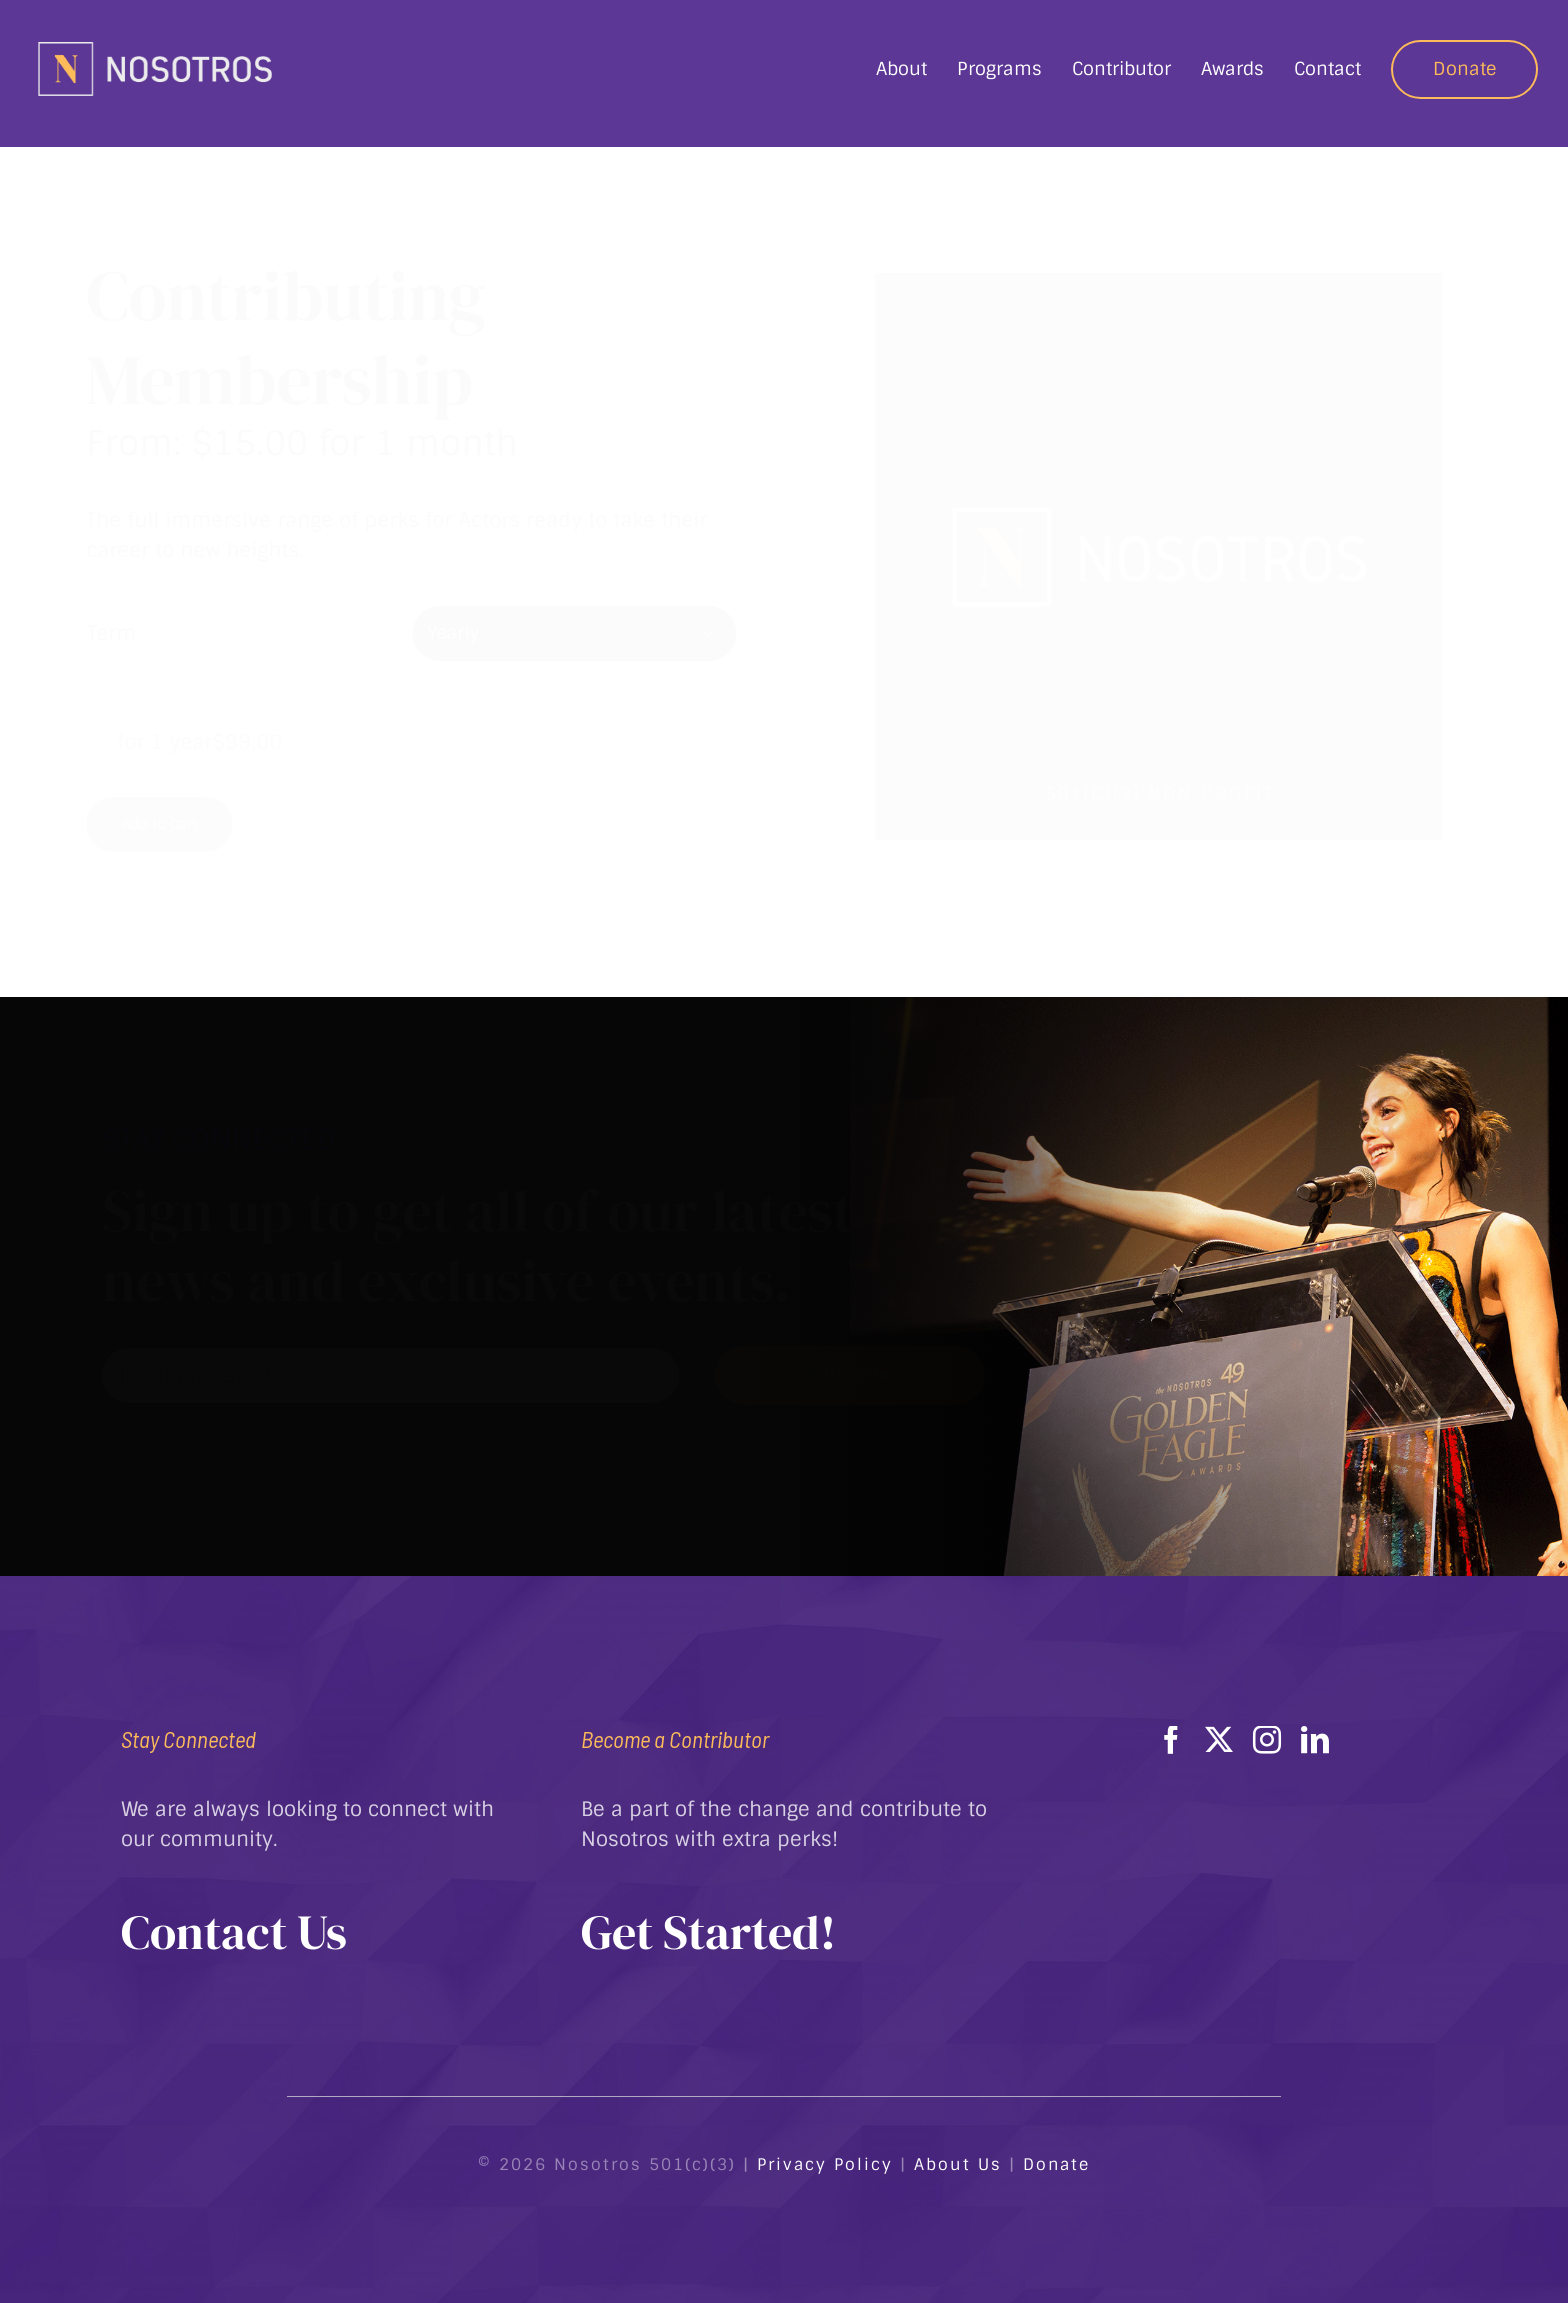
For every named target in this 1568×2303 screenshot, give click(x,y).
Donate (1056, 2164)
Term (127, 633)
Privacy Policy (825, 2164)
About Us (958, 2164)
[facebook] (1171, 1740)
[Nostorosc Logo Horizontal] (155, 48)
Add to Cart (175, 824)
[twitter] (1219, 1740)
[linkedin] (1315, 1740)
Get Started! (708, 1932)
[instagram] (1267, 1740)
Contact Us (234, 1932)
